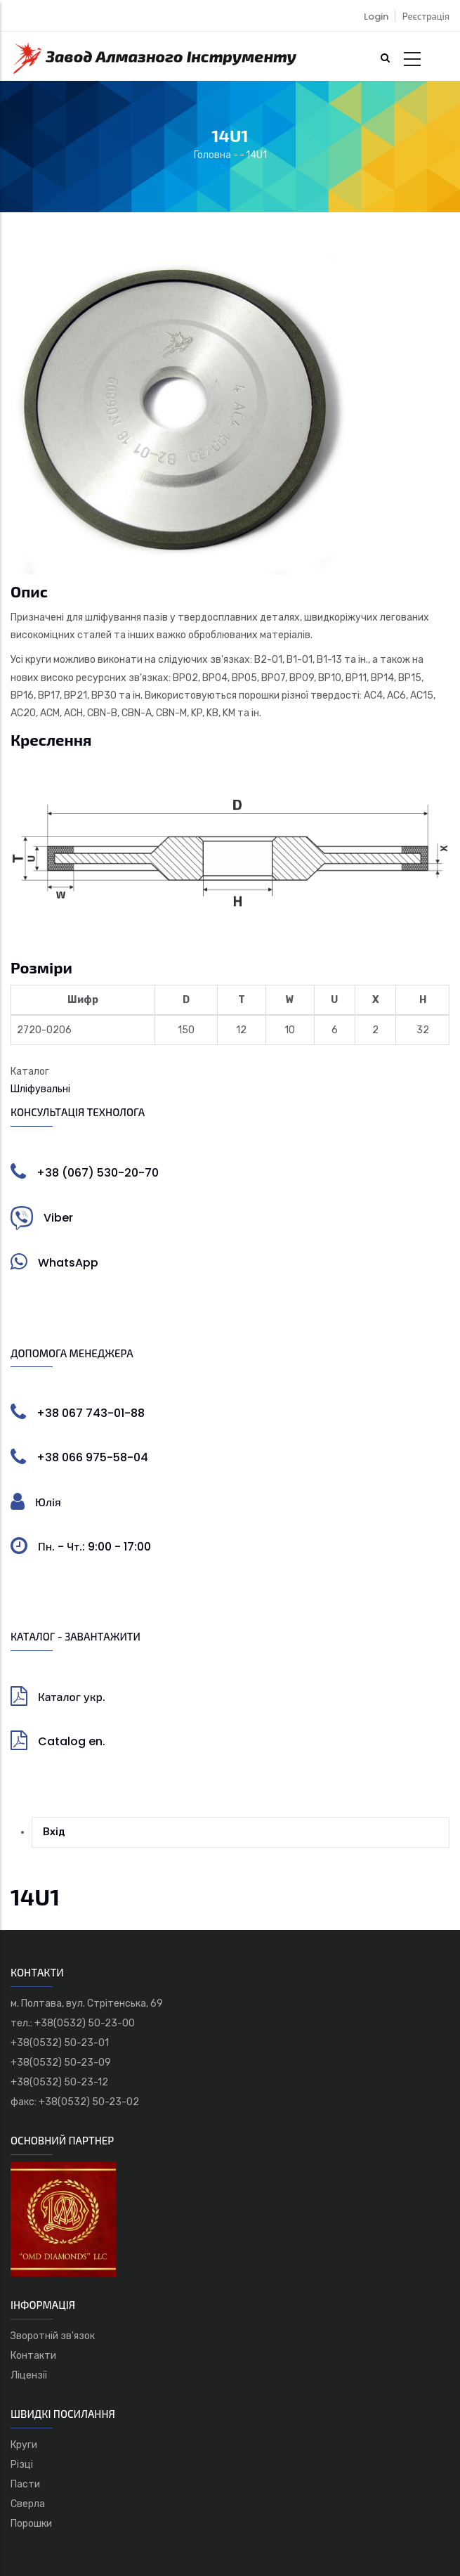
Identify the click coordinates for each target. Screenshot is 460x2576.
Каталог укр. (71, 1697)
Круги (24, 2445)
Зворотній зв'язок (53, 2336)
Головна (212, 155)
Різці (22, 2465)
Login (376, 16)
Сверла (28, 2504)
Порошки (31, 2524)
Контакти (33, 2356)
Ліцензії (29, 2375)
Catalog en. (71, 1741)
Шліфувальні (40, 1089)
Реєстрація (425, 16)
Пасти (25, 2484)
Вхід (54, 1832)
